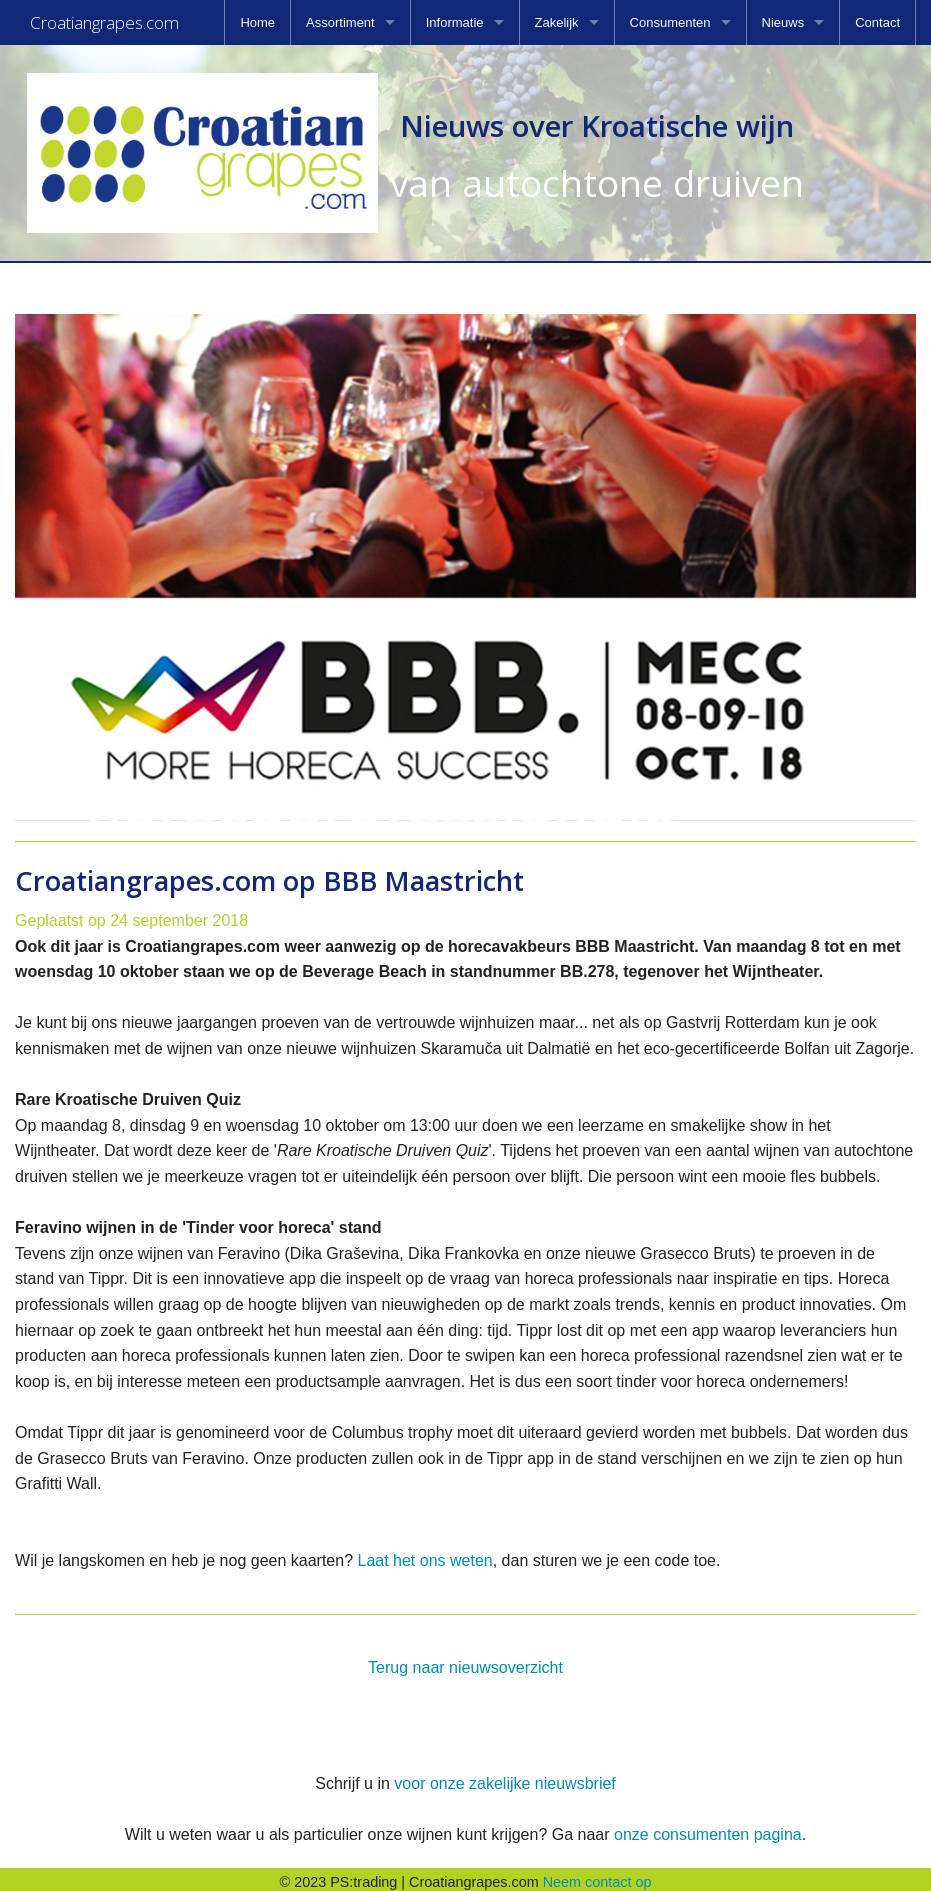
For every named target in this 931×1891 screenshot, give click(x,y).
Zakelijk (557, 22)
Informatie (455, 22)
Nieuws (783, 22)
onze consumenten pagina (708, 1828)
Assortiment (340, 22)
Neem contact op (597, 1876)
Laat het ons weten (424, 1554)
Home (257, 22)
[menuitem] (257, 22)
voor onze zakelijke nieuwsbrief (504, 1777)
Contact (877, 22)
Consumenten (670, 22)
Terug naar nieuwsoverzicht (465, 1661)
